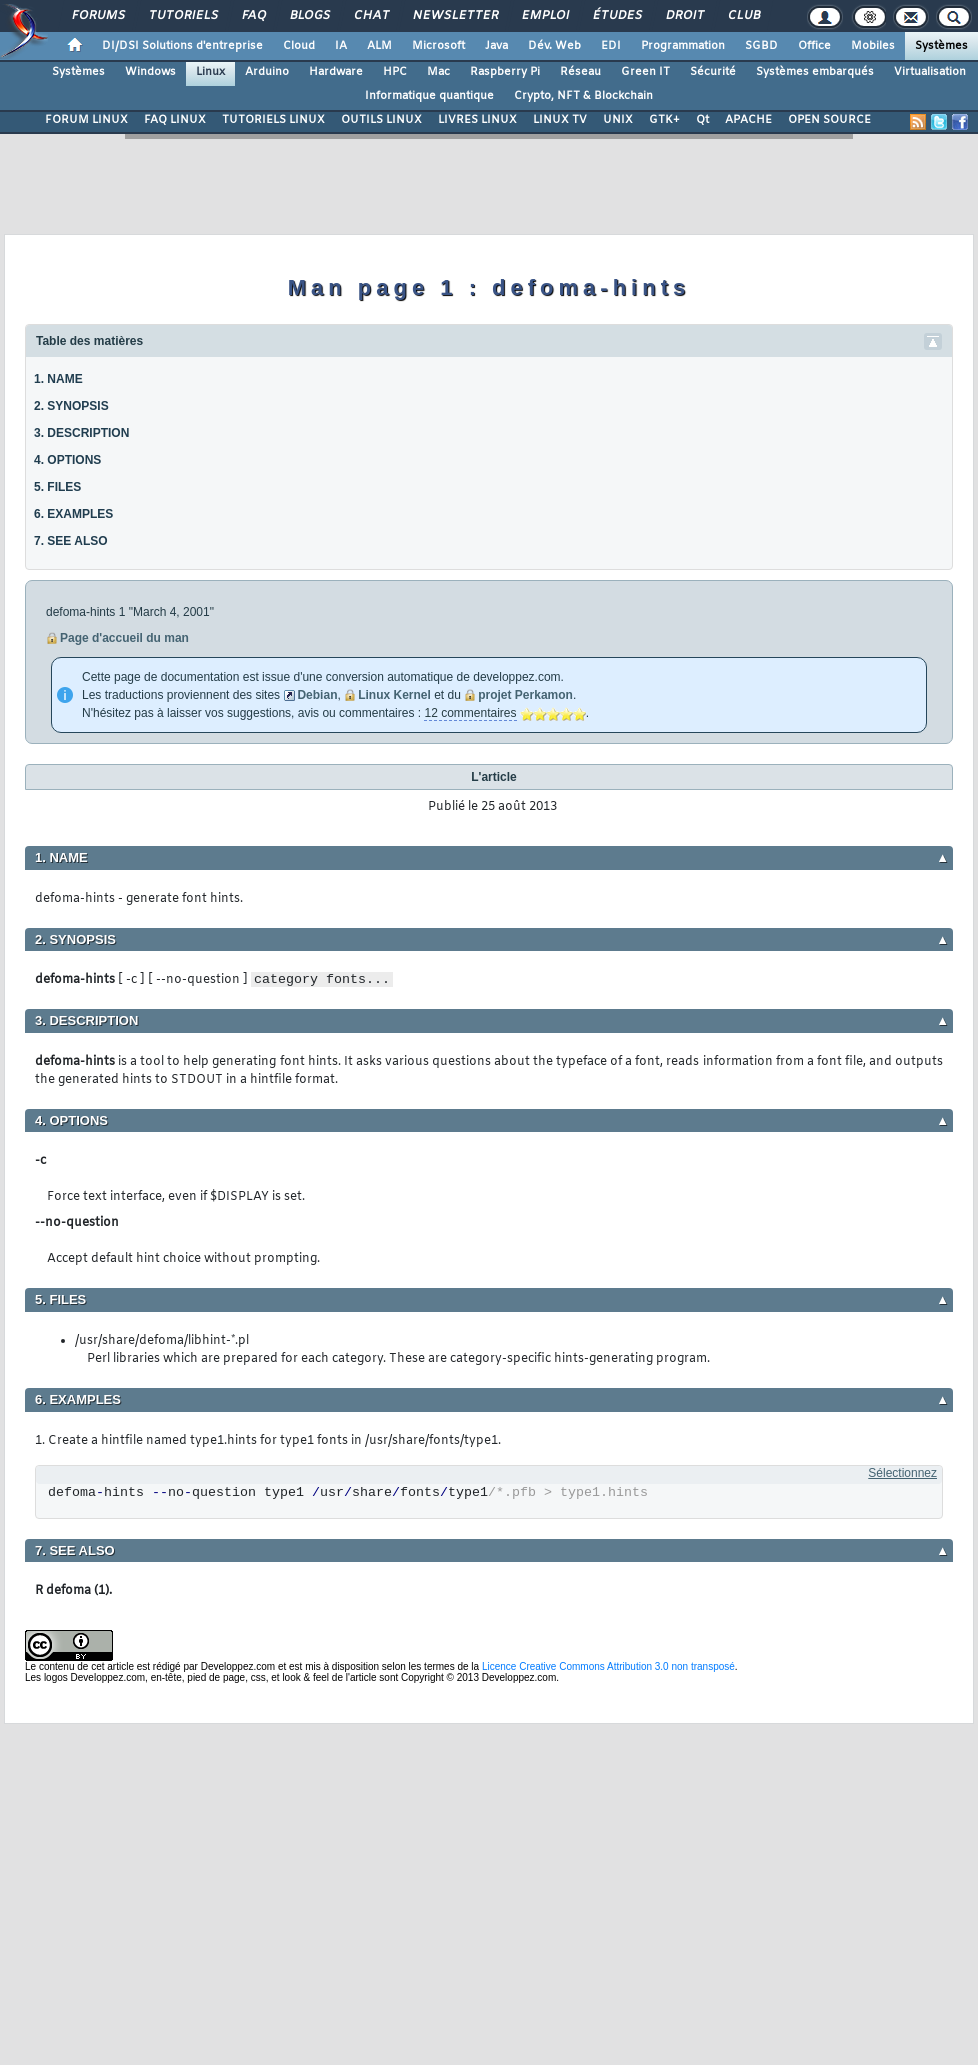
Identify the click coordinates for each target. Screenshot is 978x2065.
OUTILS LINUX (381, 120)
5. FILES (57, 487)
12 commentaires (470, 713)
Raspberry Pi (505, 72)
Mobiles (873, 46)
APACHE (748, 120)
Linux (210, 72)
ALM (379, 46)
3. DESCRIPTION (81, 433)
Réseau (580, 72)
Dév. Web (554, 46)
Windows (150, 72)
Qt (702, 120)
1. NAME (58, 379)
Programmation (683, 46)
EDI (611, 46)
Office (814, 46)
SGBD (761, 46)
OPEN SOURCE (829, 120)
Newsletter (454, 16)
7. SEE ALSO (71, 541)
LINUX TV (560, 120)
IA (341, 46)
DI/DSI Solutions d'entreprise (182, 46)
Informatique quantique (429, 96)
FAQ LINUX (175, 120)
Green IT (645, 72)
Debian (317, 695)
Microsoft (438, 46)
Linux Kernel (394, 695)
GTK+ (664, 120)
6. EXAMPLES (73, 514)
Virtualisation (930, 72)
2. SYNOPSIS (71, 406)
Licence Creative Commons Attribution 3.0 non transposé (608, 1666)
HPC (395, 72)
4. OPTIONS (67, 460)
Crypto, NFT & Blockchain (583, 96)
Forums (97, 16)
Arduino (267, 72)
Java (496, 46)
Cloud (299, 46)
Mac (438, 72)
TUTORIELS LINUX (273, 120)
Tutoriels (182, 16)
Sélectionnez (902, 1473)
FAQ (253, 16)
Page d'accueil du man (124, 638)
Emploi (544, 16)
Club (743, 16)
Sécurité (713, 72)
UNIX (618, 120)
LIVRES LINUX (477, 120)
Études (616, 16)
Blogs (309, 16)
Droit (684, 16)
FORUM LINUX (86, 120)
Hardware (336, 72)
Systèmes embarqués (815, 72)
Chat (370, 16)
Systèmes (941, 46)
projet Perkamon (525, 695)
